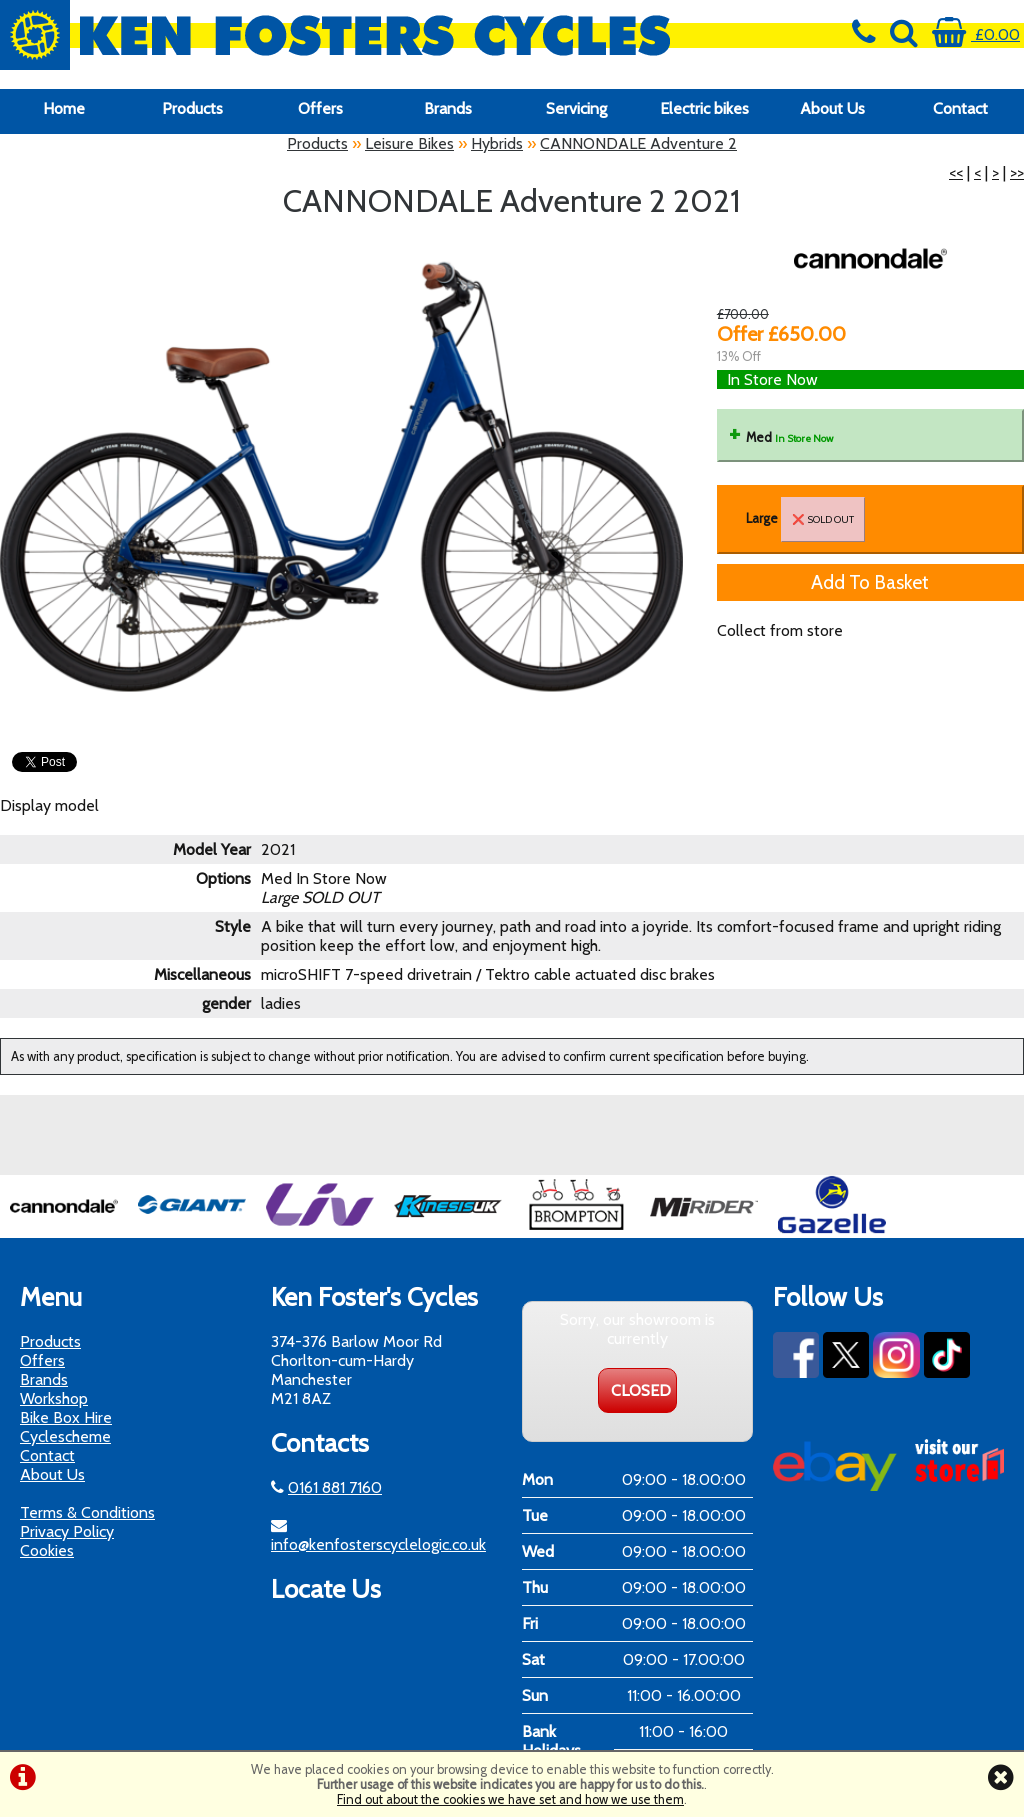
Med (789, 437)
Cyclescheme (65, 1436)
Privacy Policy (67, 1531)
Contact (960, 108)
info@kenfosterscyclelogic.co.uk (378, 1544)
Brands (448, 108)
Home (64, 108)
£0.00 (976, 34)
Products (192, 108)
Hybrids (497, 143)
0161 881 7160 (335, 1487)
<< (956, 172)
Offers (320, 108)
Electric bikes (704, 108)
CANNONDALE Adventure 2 (638, 143)
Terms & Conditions (87, 1512)
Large (805, 519)
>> (1017, 172)
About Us (832, 108)
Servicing (576, 108)
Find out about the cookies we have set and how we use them (510, 1799)
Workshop (54, 1398)
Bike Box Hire (66, 1417)
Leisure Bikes (409, 143)
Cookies (47, 1550)
